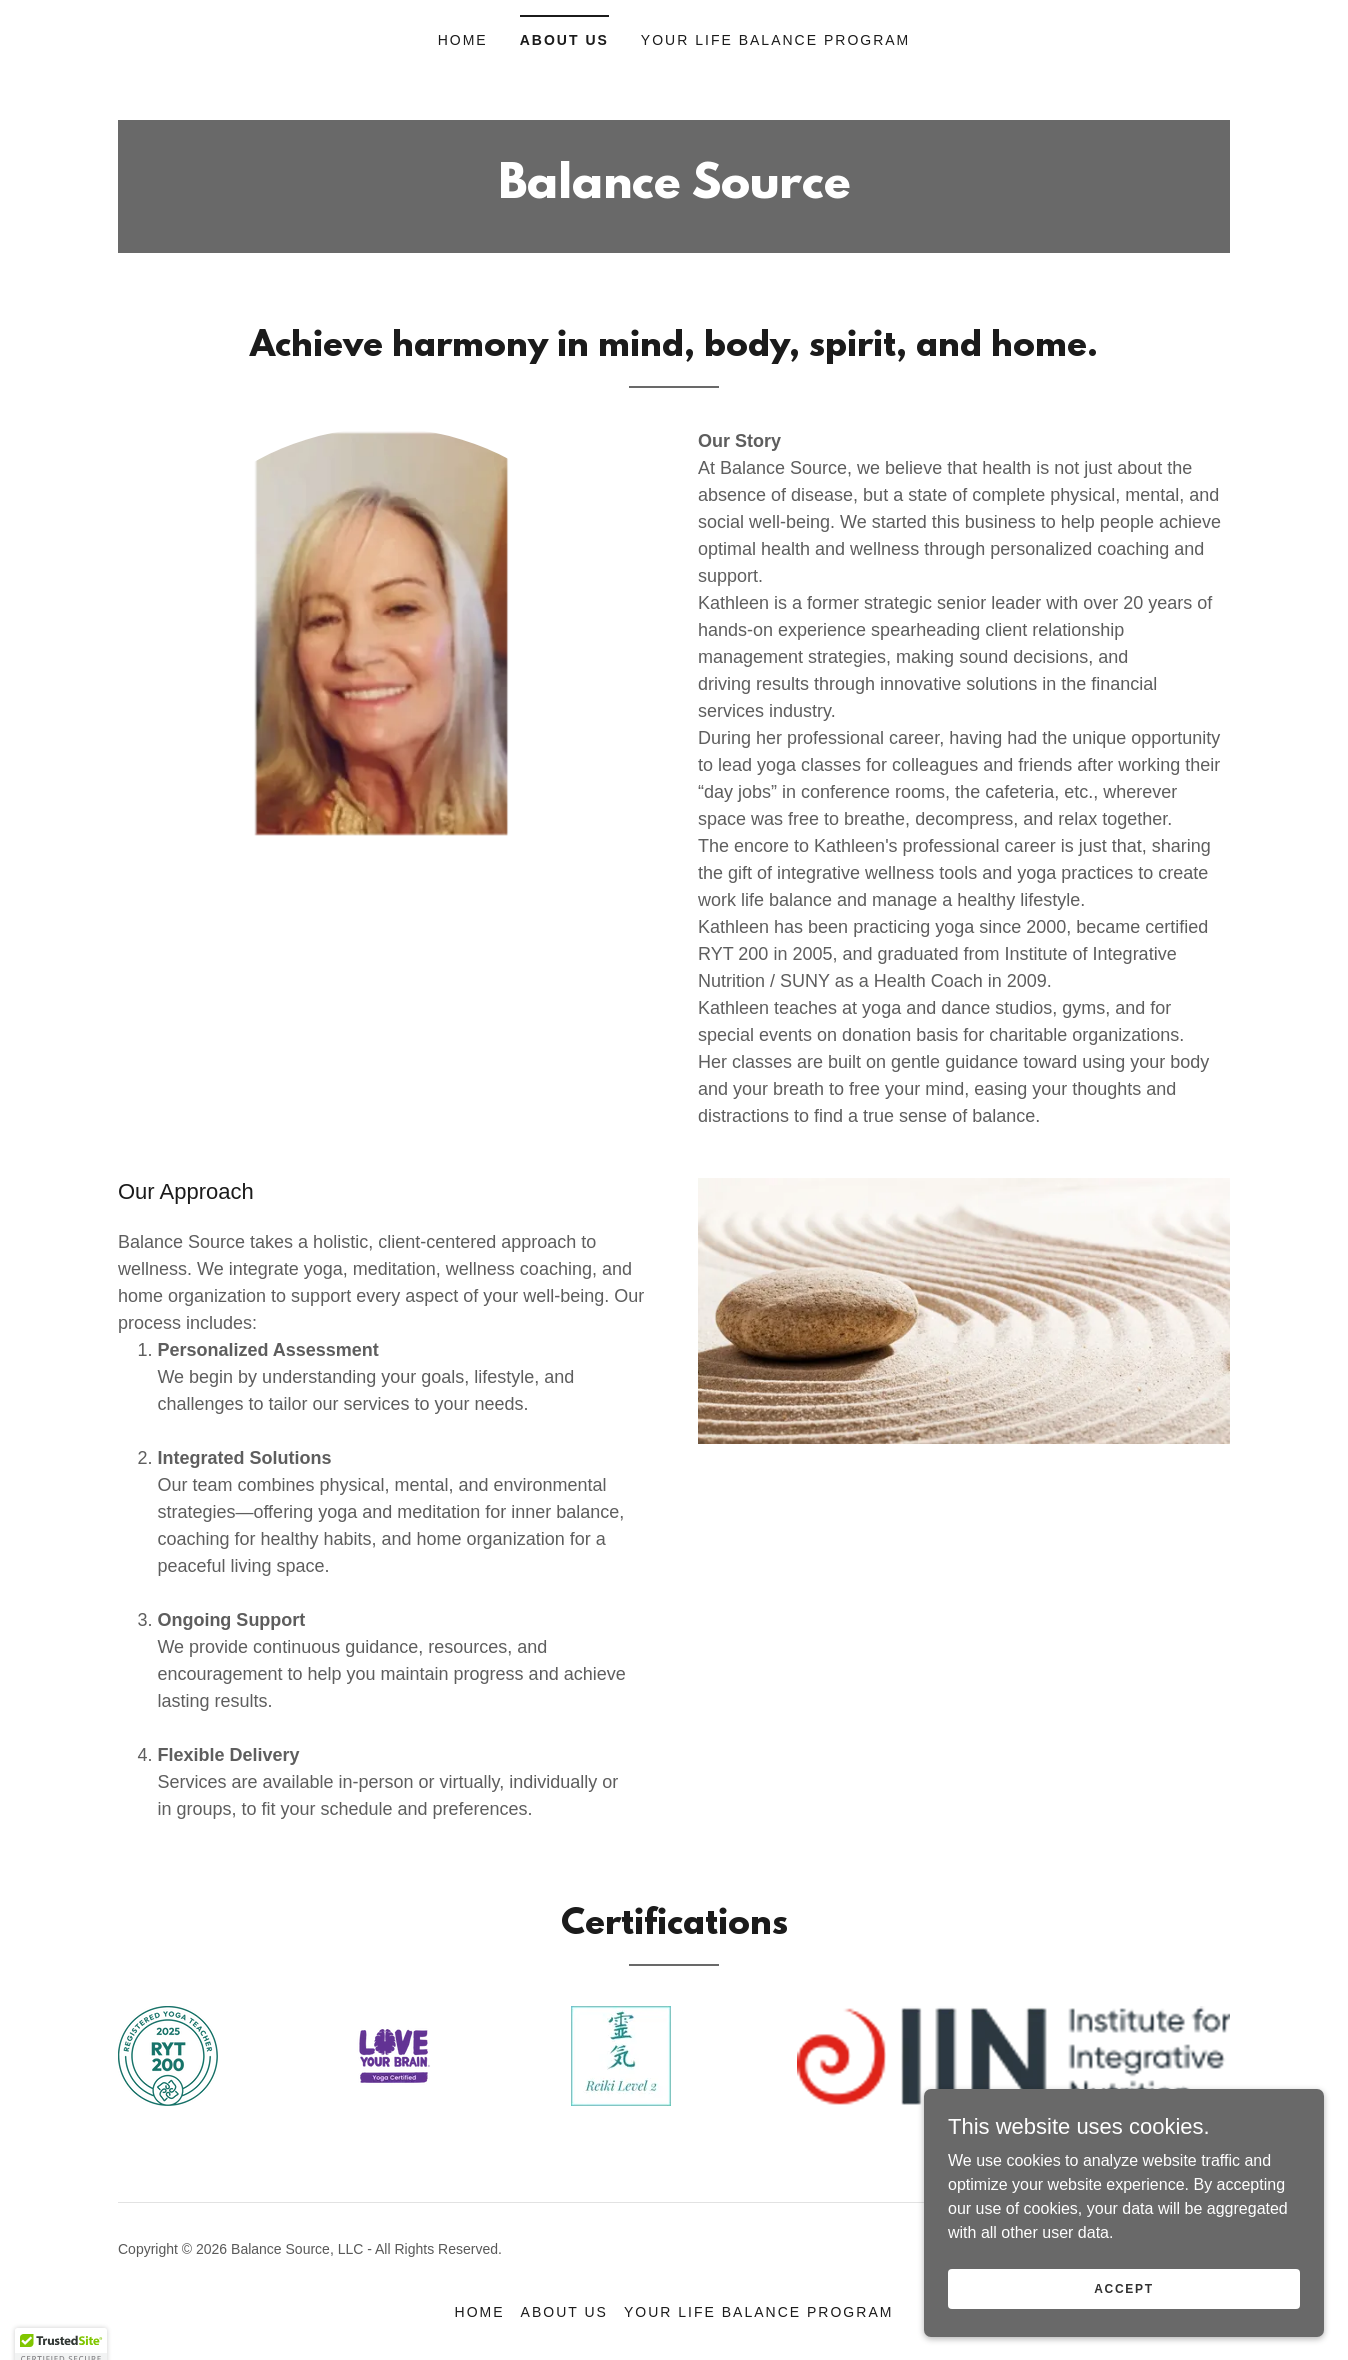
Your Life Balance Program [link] (775, 40)
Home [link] (463, 40)
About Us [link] (564, 40)
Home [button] (480, 2312)
